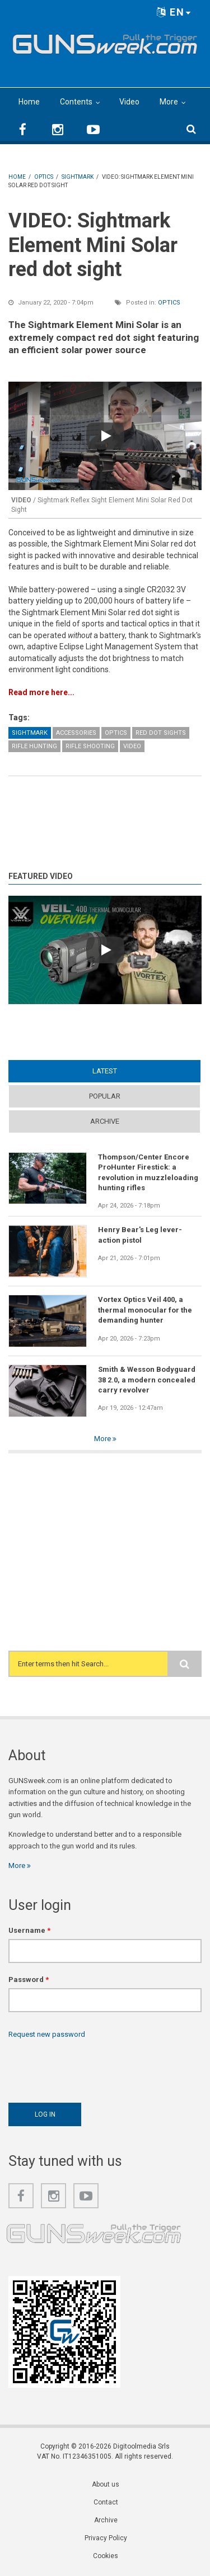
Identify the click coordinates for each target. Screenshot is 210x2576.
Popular (104, 1096)
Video (129, 101)
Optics (169, 302)
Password (28, 1979)
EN (174, 12)
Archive (104, 1121)
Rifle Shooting (90, 746)
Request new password (46, 2034)
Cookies (105, 2556)
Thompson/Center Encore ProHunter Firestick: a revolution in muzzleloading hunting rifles (148, 1172)
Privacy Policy (106, 2538)
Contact (106, 2502)
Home (29, 101)
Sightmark (30, 732)
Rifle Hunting (34, 746)
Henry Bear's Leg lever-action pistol (140, 1234)
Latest (104, 1071)
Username (29, 1930)
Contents (76, 101)
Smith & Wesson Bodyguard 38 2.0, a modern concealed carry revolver (146, 1379)
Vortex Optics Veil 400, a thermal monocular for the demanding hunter (145, 1309)
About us (105, 2484)
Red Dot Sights (161, 732)
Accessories (76, 732)
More (169, 101)
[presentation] (93, 2068)
